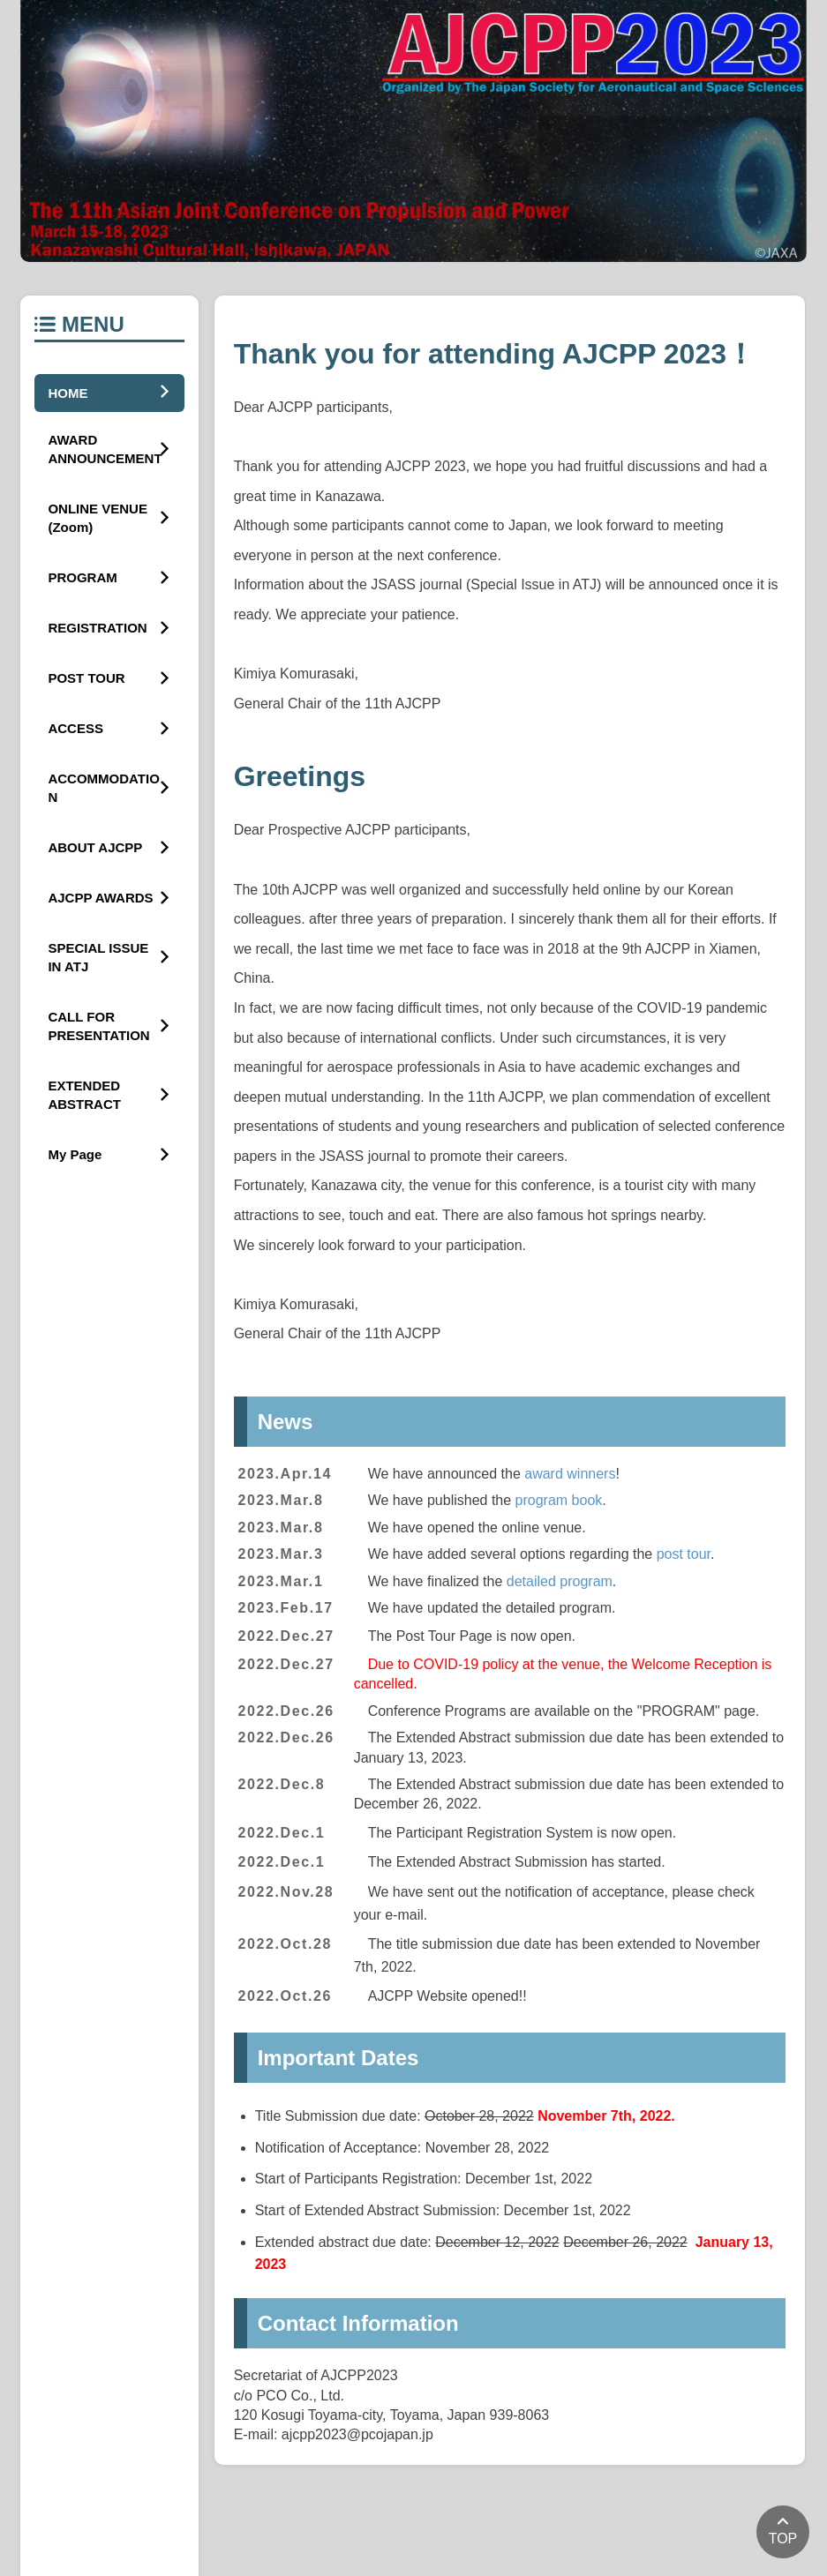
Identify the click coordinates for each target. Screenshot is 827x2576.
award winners (569, 1473)
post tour (683, 1553)
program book (559, 1500)
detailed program (560, 1581)
